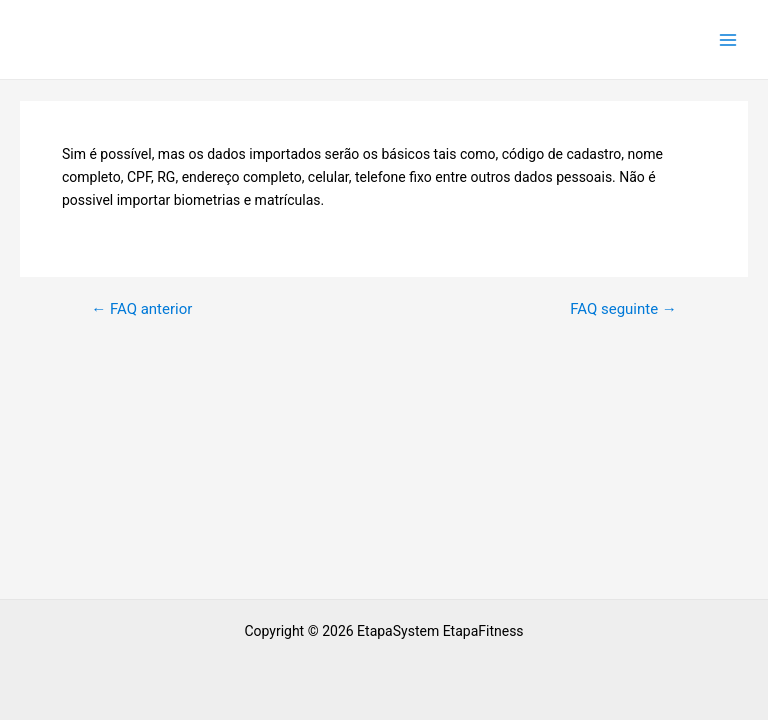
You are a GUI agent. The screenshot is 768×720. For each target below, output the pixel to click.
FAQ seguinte (623, 309)
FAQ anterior (141, 309)
